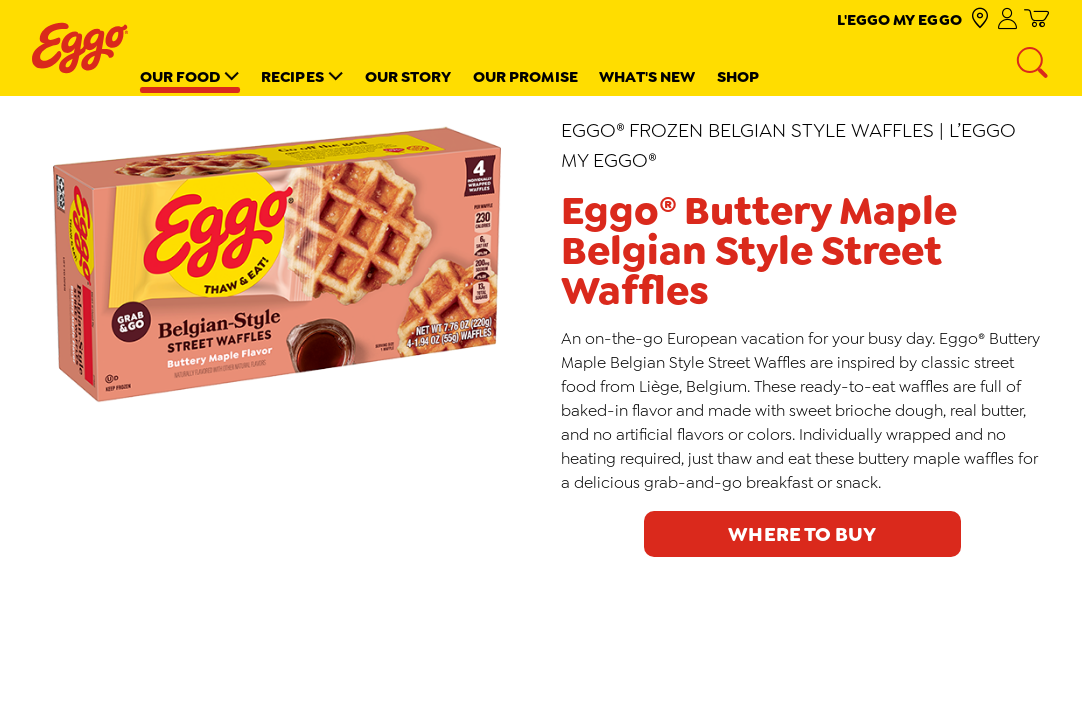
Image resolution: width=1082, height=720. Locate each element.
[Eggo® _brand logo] (80, 48)
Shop (738, 76)
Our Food (180, 76)
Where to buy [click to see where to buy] (802, 534)
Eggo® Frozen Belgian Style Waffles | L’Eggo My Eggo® (788, 145)
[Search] (1034, 64)
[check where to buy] (979, 19)
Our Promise (525, 76)
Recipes (292, 76)
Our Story (408, 76)
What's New (647, 76)
